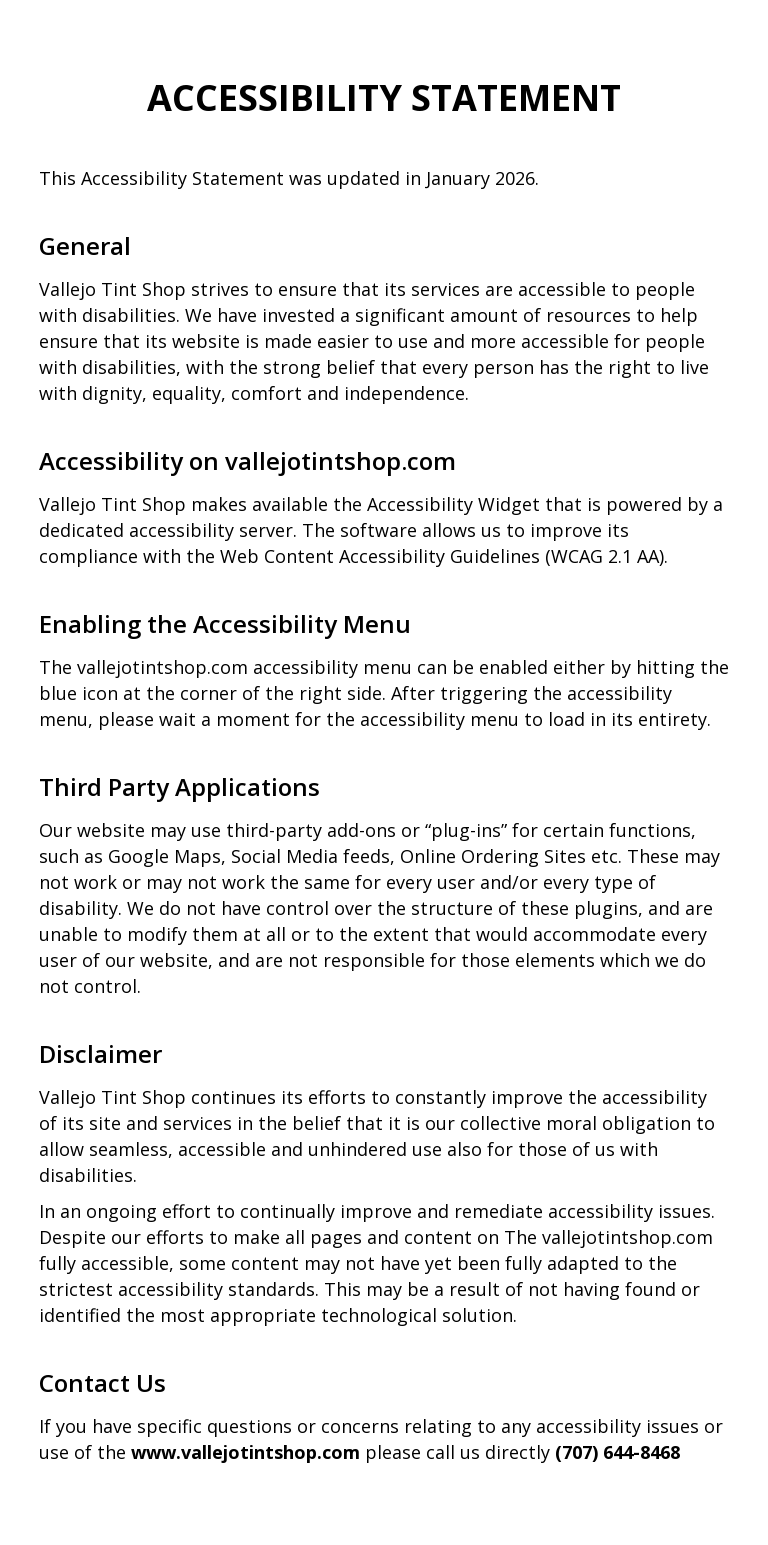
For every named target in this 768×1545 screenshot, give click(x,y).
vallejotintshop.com (340, 460)
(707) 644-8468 (617, 1452)
